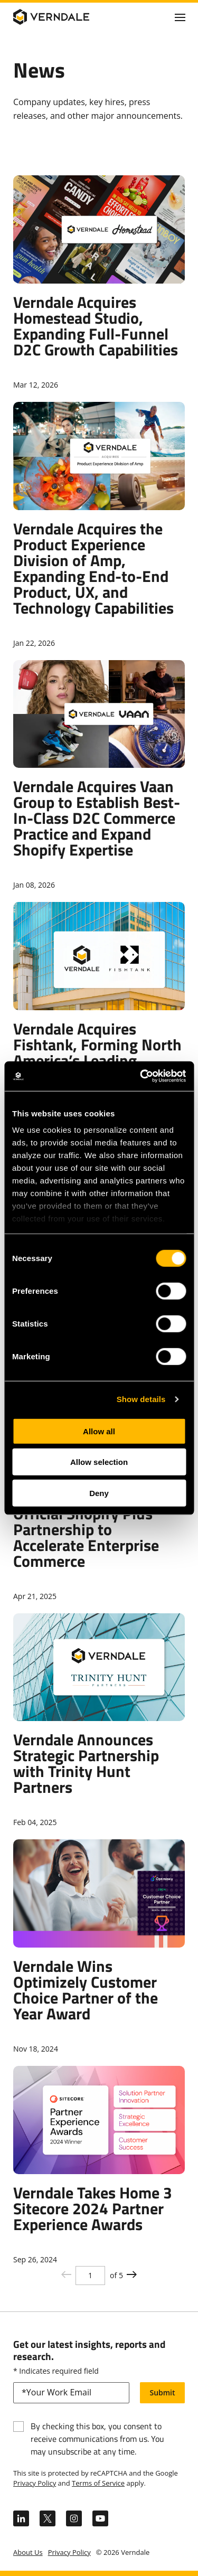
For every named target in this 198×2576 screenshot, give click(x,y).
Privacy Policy (34, 2483)
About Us (28, 2552)
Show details (141, 1399)
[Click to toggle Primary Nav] (180, 17)
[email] (71, 2392)
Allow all (99, 1430)
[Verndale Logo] (64, 17)
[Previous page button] (132, 2275)
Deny (99, 1492)
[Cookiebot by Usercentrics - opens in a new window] (141, 1076)
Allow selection (99, 1462)
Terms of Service (98, 2483)
